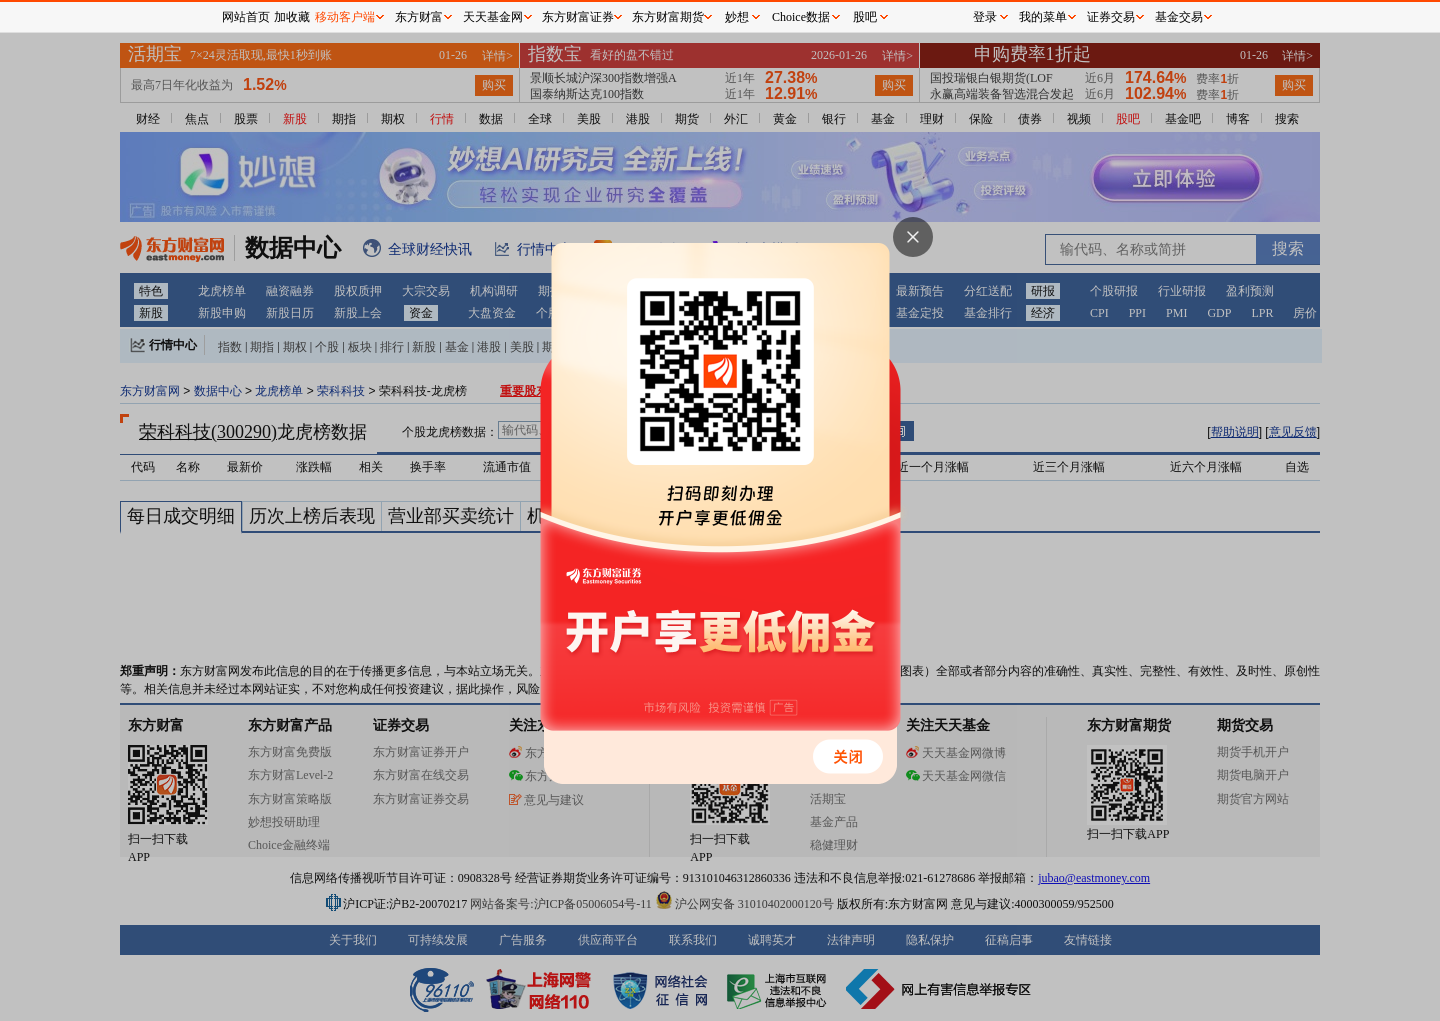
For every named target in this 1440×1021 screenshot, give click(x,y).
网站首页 (246, 17)
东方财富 (419, 17)
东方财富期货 (668, 17)
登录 (985, 17)
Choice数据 (801, 17)
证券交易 (1111, 17)
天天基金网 (493, 17)
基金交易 (1179, 17)
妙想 (737, 17)
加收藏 (292, 17)
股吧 (865, 17)
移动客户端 (345, 17)
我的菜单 (1043, 17)
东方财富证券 (578, 17)
